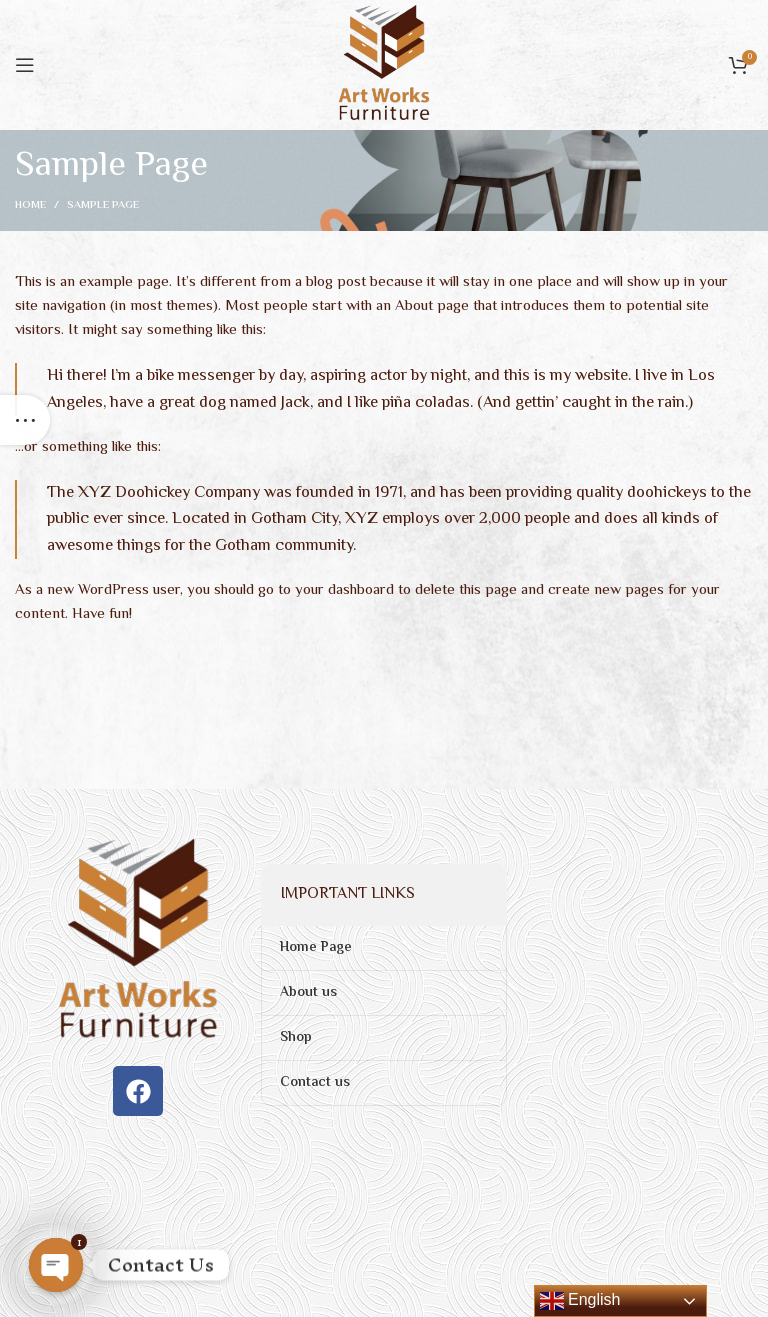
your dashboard (344, 590)
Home (30, 206)
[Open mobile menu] (25, 65)
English (580, 1301)
